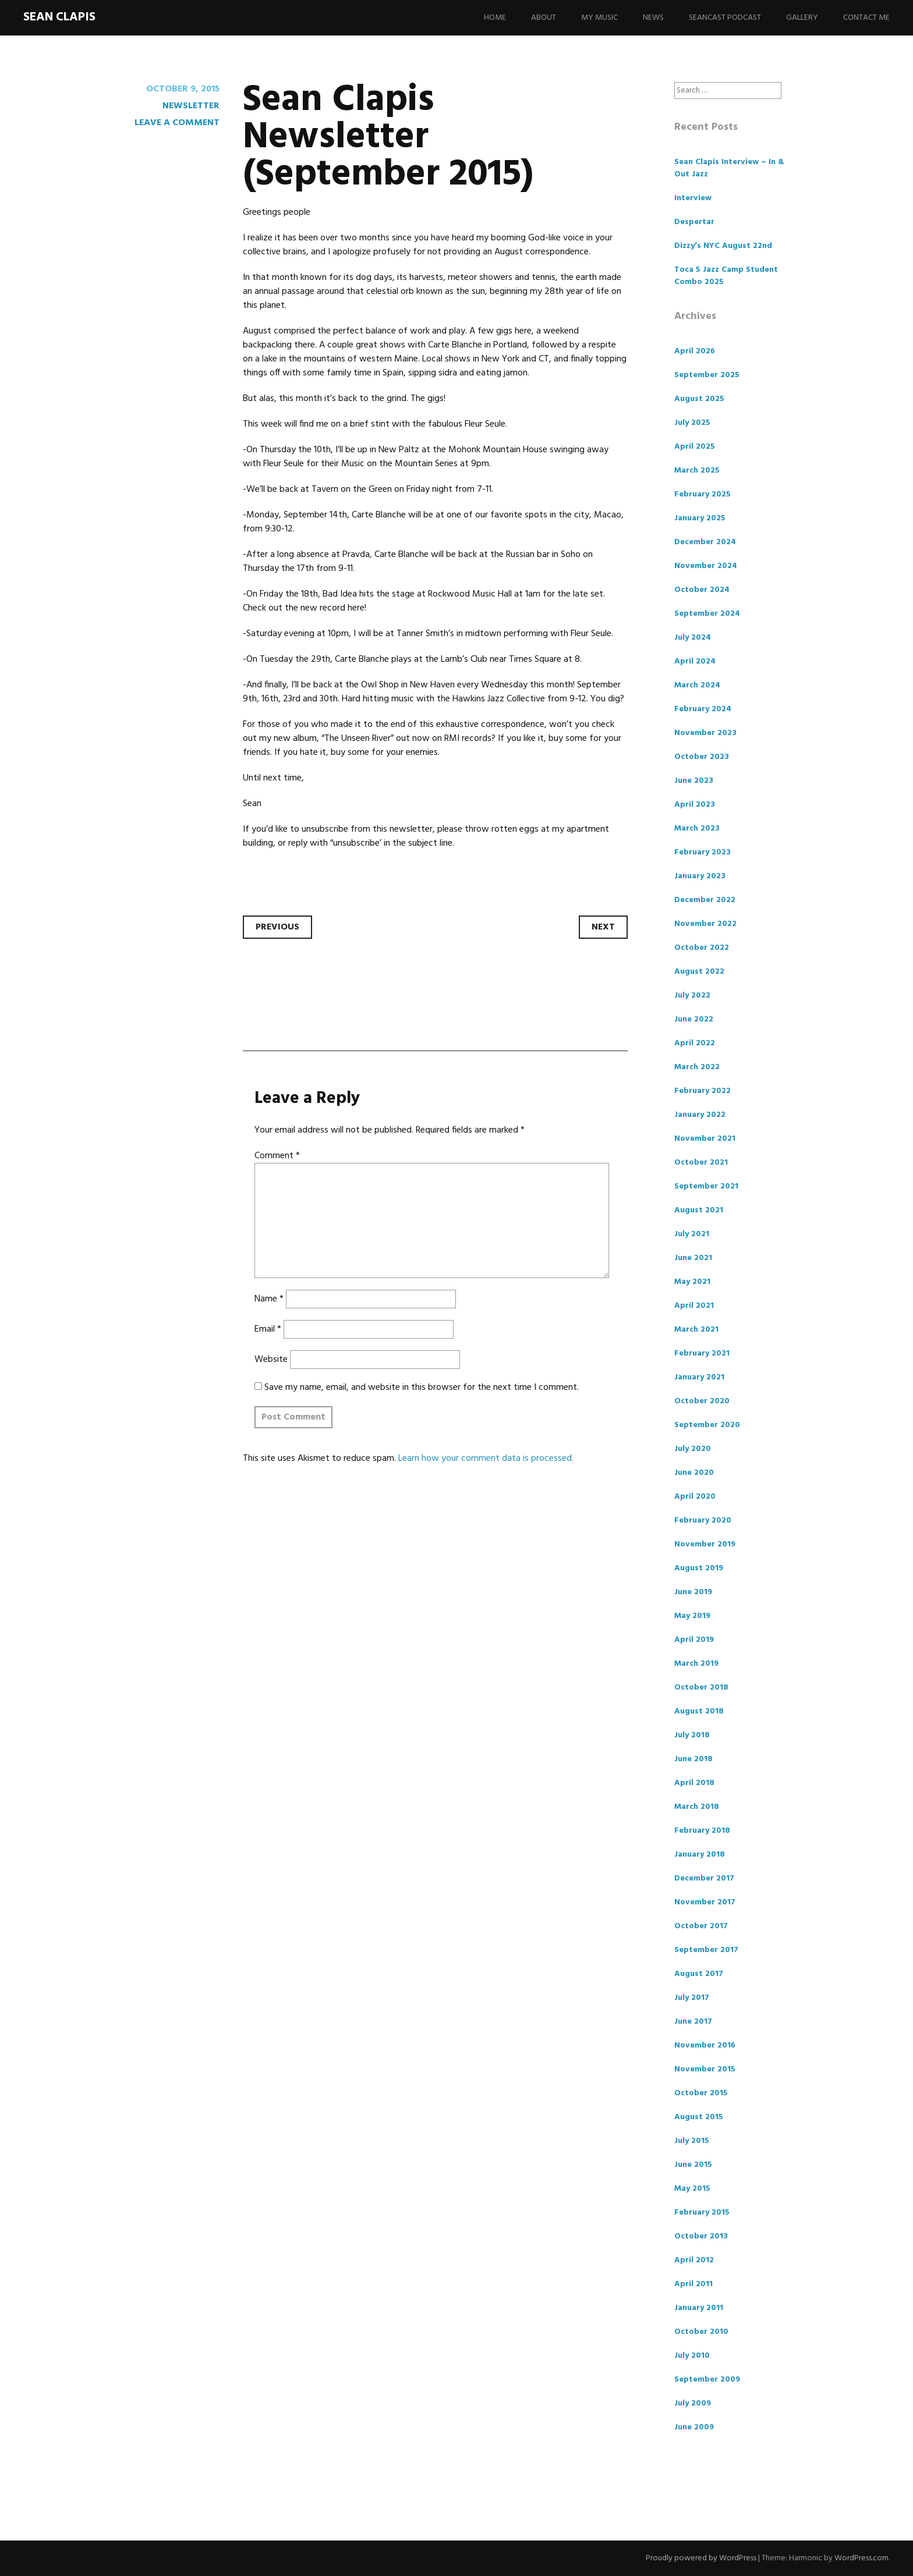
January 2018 (699, 1854)
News (653, 17)
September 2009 (707, 2379)
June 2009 (694, 2427)
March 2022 (697, 1067)
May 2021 (692, 1282)
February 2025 (702, 494)
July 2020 (692, 1449)
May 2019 (692, 1616)
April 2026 (694, 351)
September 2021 (706, 1186)
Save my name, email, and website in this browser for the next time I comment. (421, 1387)
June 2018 (693, 1759)
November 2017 (704, 1902)
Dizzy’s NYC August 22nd (723, 246)
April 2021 (694, 1305)
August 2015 (698, 2117)
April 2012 (694, 2260)
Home (495, 17)
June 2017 (693, 2021)
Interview (693, 198)
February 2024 (702, 709)
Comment (277, 1155)
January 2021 (699, 1377)
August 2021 (698, 1210)
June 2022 (693, 1019)
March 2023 (697, 828)
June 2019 (693, 1592)
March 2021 (696, 1329)
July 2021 (691, 1234)
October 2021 (701, 1162)
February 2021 (702, 1353)
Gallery (802, 17)
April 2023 (694, 804)
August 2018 (699, 1711)
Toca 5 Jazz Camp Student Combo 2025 (726, 276)
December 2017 (704, 1878)
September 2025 (706, 375)
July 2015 (691, 2141)
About (543, 17)
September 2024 (707, 613)
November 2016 (704, 2045)
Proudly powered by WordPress (701, 2558)
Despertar (694, 222)
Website (271, 1359)
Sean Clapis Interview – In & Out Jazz (729, 168)
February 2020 (702, 1520)
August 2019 (698, 1568)
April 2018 (694, 1783)
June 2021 (693, 1258)
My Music (599, 17)
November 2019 (704, 1544)
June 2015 (693, 2164)
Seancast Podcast (725, 17)
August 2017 (698, 1974)
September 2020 (707, 1425)
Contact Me (866, 17)
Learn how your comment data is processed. (486, 1458)
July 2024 (692, 637)
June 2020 (694, 1472)
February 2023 (702, 852)
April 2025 (694, 446)
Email (267, 1329)
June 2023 (693, 780)
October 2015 (701, 2093)
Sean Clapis (59, 17)
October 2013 (701, 2236)
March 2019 (696, 1663)
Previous (277, 927)
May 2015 (692, 2188)
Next (603, 927)
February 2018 (702, 1830)
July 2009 (692, 2403)
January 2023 (700, 876)
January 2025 (700, 518)
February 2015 (702, 2212)
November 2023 (705, 733)
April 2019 (694, 1640)
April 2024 (695, 661)
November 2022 (705, 924)
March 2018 (696, 1807)
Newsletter (191, 105)
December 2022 (704, 900)
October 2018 (701, 1687)
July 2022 (692, 995)
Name (269, 1299)
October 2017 (701, 1926)
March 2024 (697, 685)
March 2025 (697, 470)
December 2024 (705, 542)
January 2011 (698, 2308)
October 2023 (701, 757)
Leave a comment (177, 122)
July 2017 (691, 1997)
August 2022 (699, 971)
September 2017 (706, 1950)
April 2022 (694, 1043)
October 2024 (702, 590)
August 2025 (699, 399)
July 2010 (692, 2355)
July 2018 (692, 1735)
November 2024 (705, 566)
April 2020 (695, 1496)
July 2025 (692, 423)
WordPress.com (861, 2558)
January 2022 (700, 1115)
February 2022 (702, 1091)
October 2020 (702, 1401)
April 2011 (693, 2284)
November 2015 (704, 2069)
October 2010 (701, 2332)
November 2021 (704, 1138)
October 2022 (701, 948)
